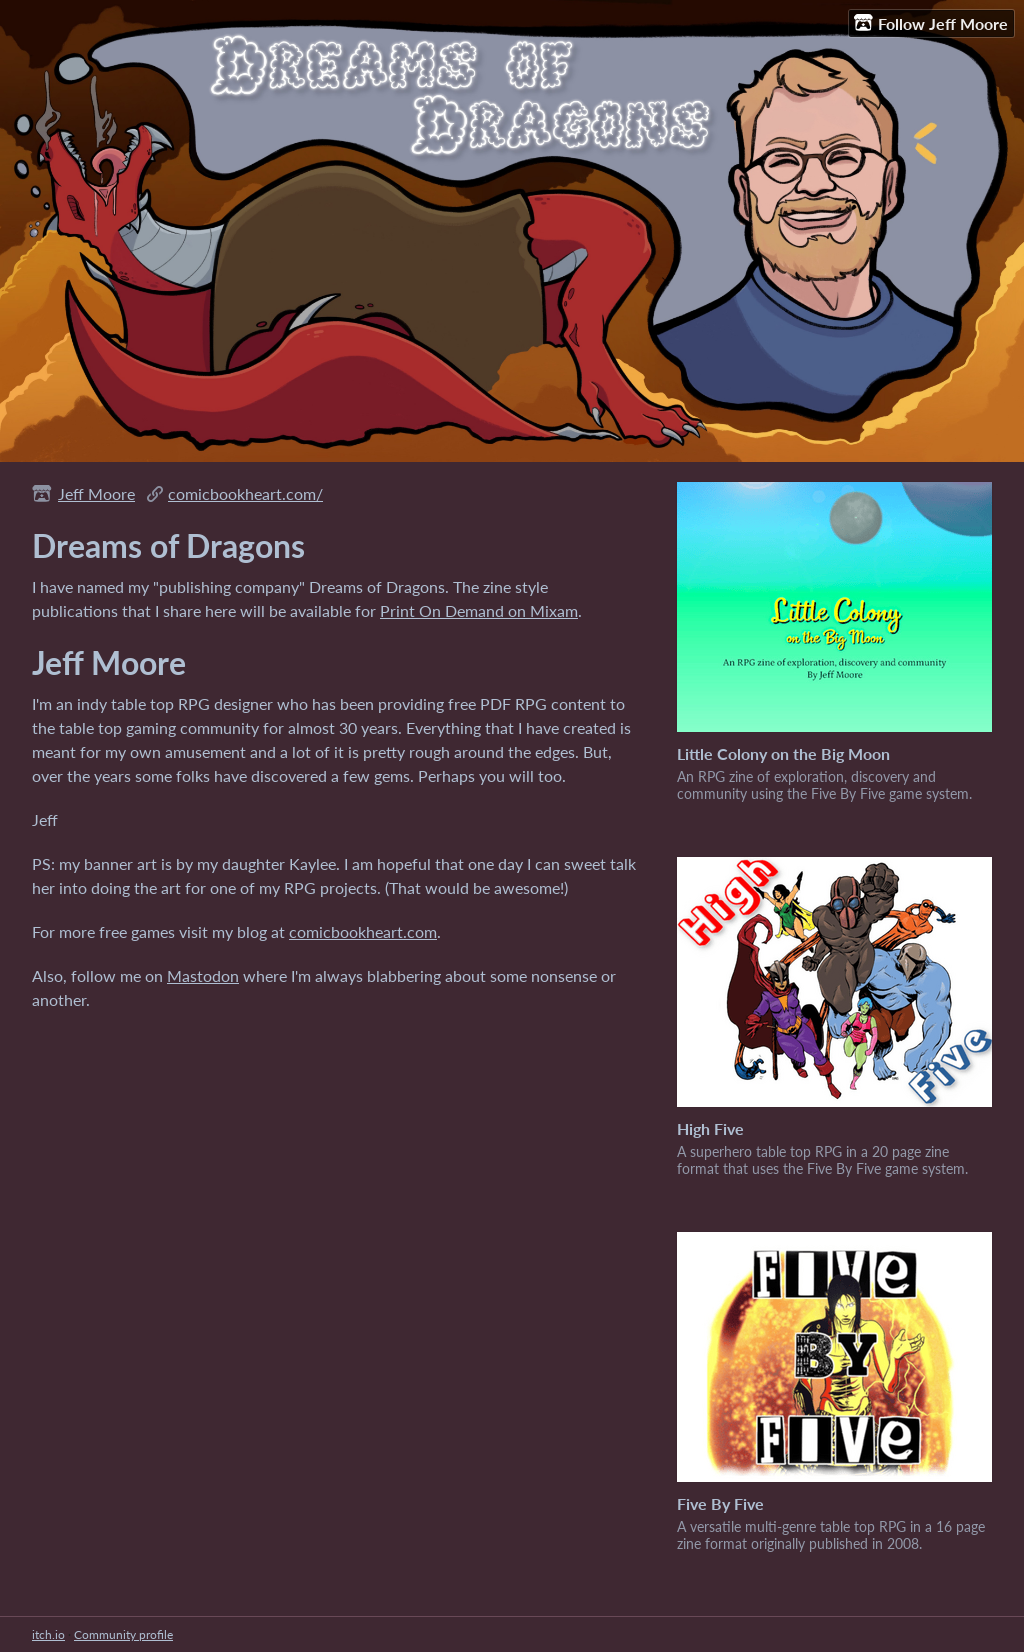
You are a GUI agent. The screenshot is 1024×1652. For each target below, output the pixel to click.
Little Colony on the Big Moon (783, 753)
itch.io (48, 1634)
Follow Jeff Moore (931, 23)
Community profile (123, 1634)
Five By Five (720, 1503)
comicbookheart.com (363, 931)
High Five (710, 1128)
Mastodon (203, 975)
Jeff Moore (96, 493)
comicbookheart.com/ (245, 493)
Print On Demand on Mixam (479, 610)
